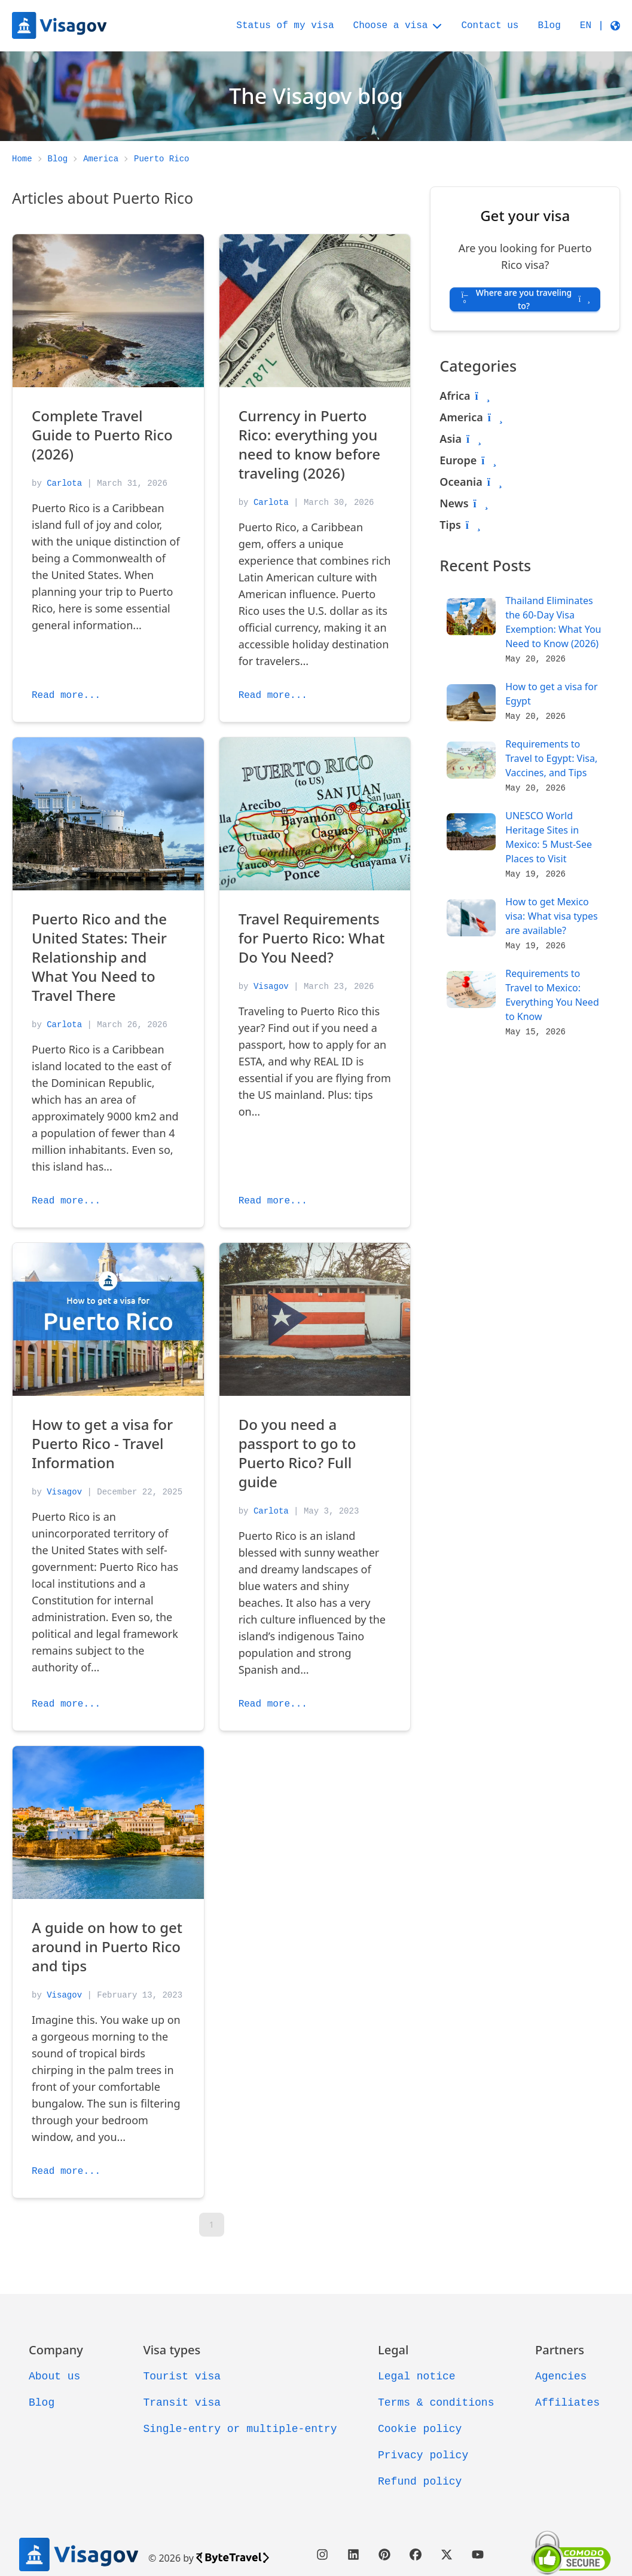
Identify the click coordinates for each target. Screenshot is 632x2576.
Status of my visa (285, 25)
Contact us (489, 25)
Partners (559, 2350)
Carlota (64, 483)
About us (54, 2376)
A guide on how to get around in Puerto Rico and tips (107, 1946)
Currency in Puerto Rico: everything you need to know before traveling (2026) (309, 444)
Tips (449, 524)
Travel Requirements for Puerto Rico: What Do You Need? (312, 938)
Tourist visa (182, 2376)
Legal (393, 2350)
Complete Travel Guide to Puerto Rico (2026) (102, 435)
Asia (450, 438)
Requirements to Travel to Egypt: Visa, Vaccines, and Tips (551, 758)
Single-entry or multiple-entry (240, 2429)
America (461, 417)
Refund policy (420, 2482)
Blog (549, 25)
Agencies (561, 2376)
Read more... (66, 695)
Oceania (460, 481)
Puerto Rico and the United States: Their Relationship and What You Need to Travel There (99, 957)
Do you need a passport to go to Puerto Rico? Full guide (297, 1452)
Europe (458, 460)
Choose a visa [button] (397, 25)
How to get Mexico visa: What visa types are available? (551, 916)
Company (56, 2350)
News (453, 503)
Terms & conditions (436, 2403)
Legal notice (417, 2376)
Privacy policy (423, 2455)
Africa (454, 395)
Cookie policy (420, 2429)
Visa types (171, 2350)
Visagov (271, 986)
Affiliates (567, 2403)
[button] (600, 26)
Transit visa (182, 2403)
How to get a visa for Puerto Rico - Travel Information (102, 1443)
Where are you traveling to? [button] (525, 299)
